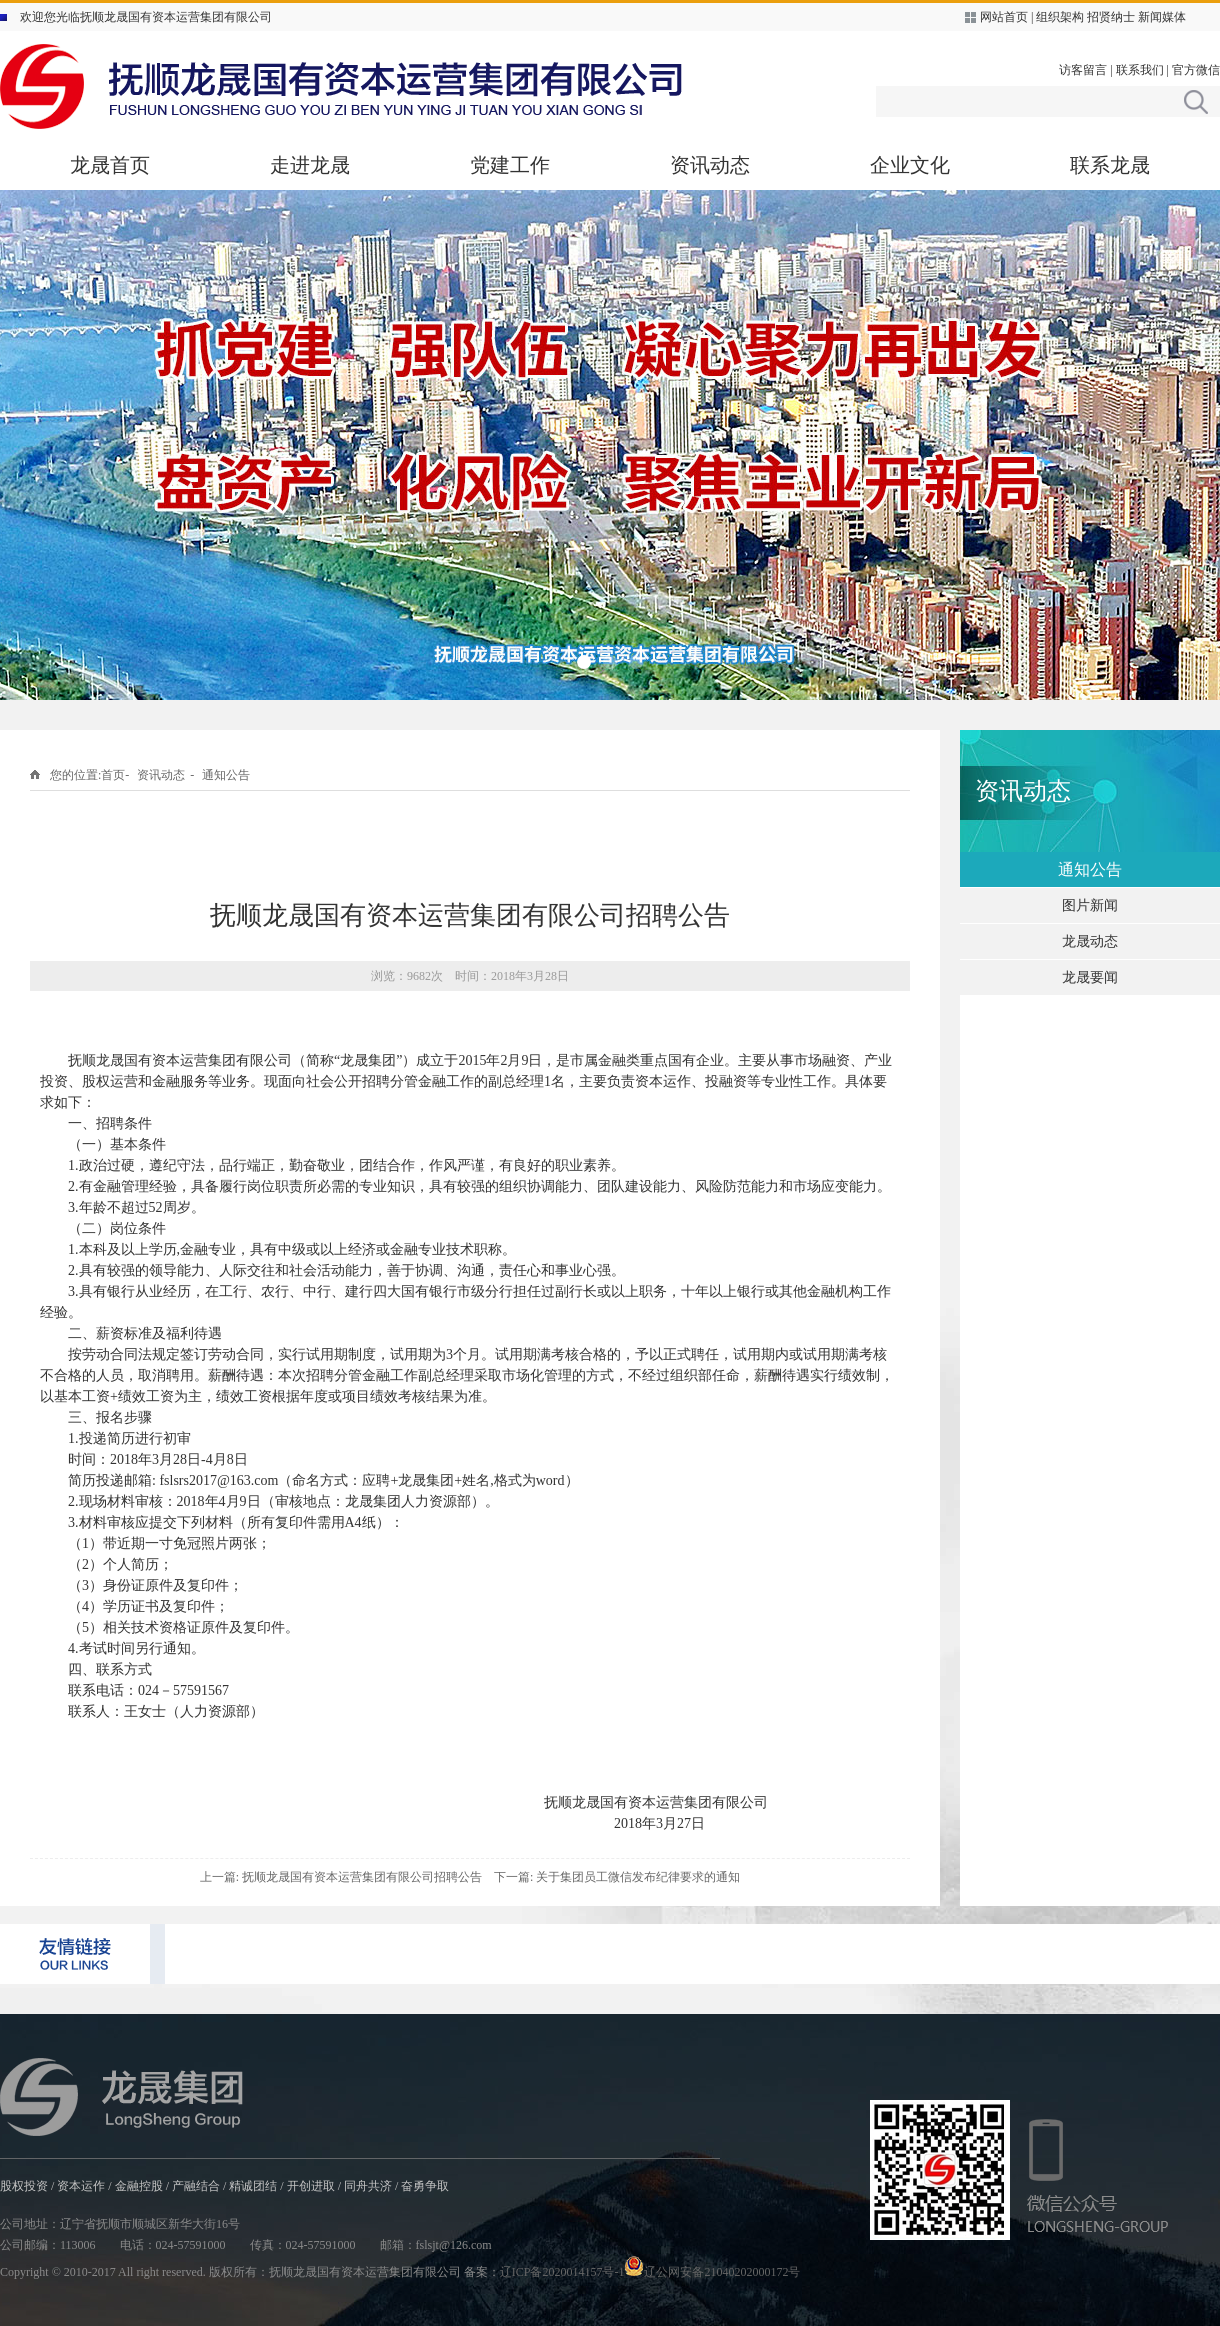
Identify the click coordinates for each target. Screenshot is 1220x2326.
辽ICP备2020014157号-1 (562, 2272)
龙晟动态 (1090, 941)
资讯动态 (710, 165)
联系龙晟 (1110, 165)
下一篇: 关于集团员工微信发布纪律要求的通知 (617, 1877)
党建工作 (510, 165)
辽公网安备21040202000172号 (712, 2272)
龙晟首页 (110, 165)
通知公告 (226, 775)
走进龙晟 (310, 165)
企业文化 (910, 165)
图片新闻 (1090, 905)
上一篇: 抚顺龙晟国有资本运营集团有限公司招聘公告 (341, 1877)
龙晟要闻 (1090, 977)
